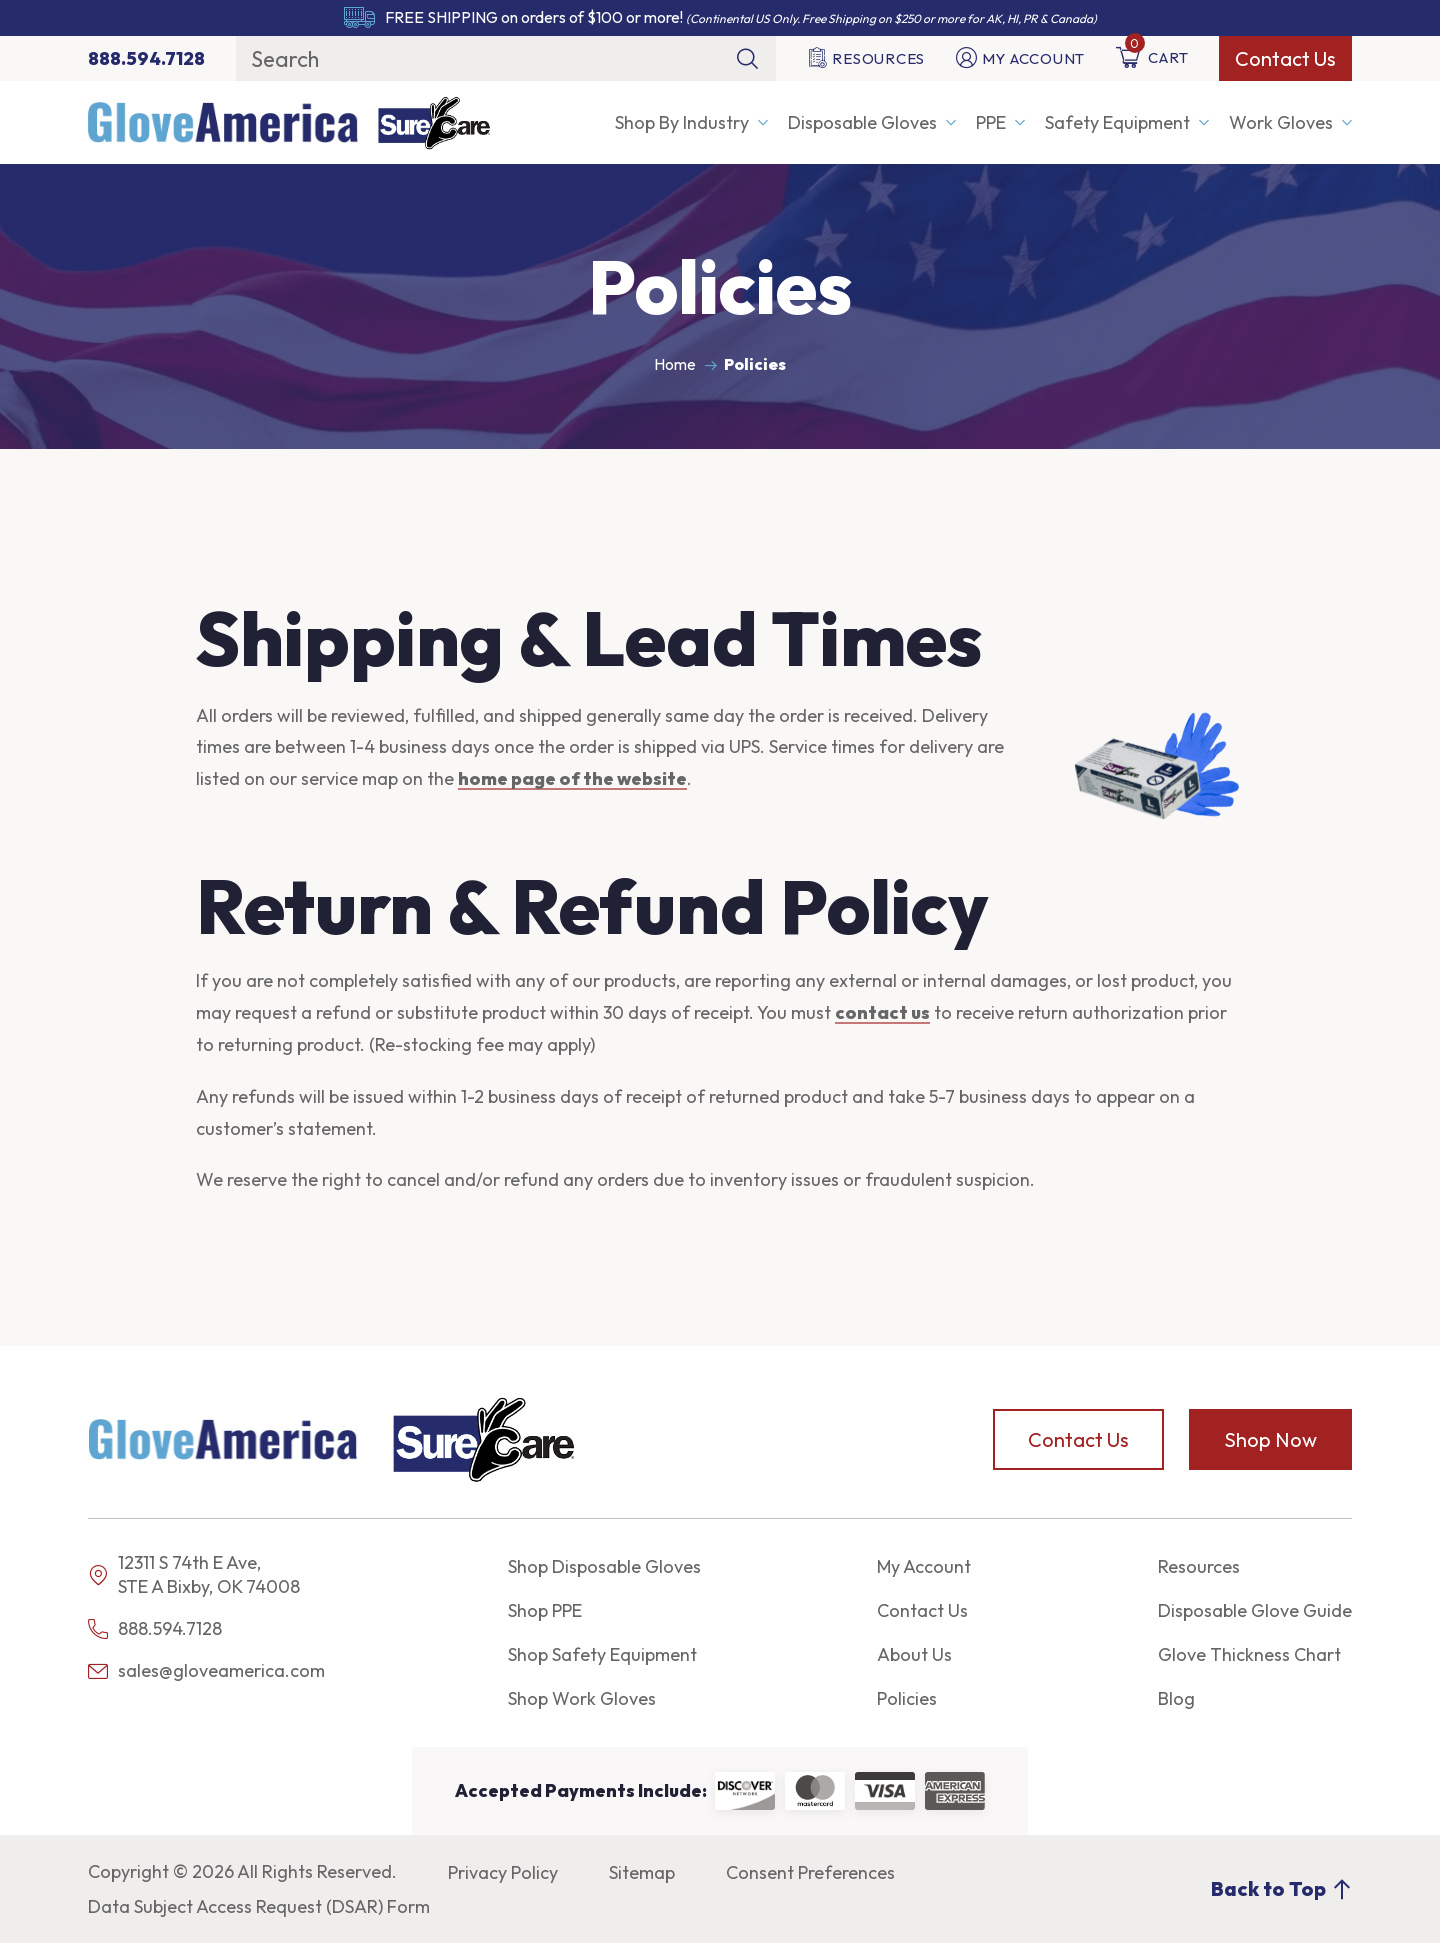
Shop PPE (545, 1610)
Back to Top (1281, 1888)
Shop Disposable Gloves (604, 1566)
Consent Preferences (810, 1872)
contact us (882, 1012)
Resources (866, 58)
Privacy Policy (503, 1872)
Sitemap (642, 1872)
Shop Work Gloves (582, 1698)
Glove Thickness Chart (1249, 1654)
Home (675, 364)
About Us (914, 1654)
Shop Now (1270, 1439)
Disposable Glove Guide (1255, 1610)
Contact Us (1285, 58)
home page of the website (572, 778)
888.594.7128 (155, 1628)
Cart (1152, 57)
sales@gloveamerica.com (206, 1670)
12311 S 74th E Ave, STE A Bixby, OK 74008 (209, 1574)
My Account (1020, 58)
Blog (1176, 1698)
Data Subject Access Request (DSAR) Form (259, 1906)
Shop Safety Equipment (602, 1654)
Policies (907, 1698)
